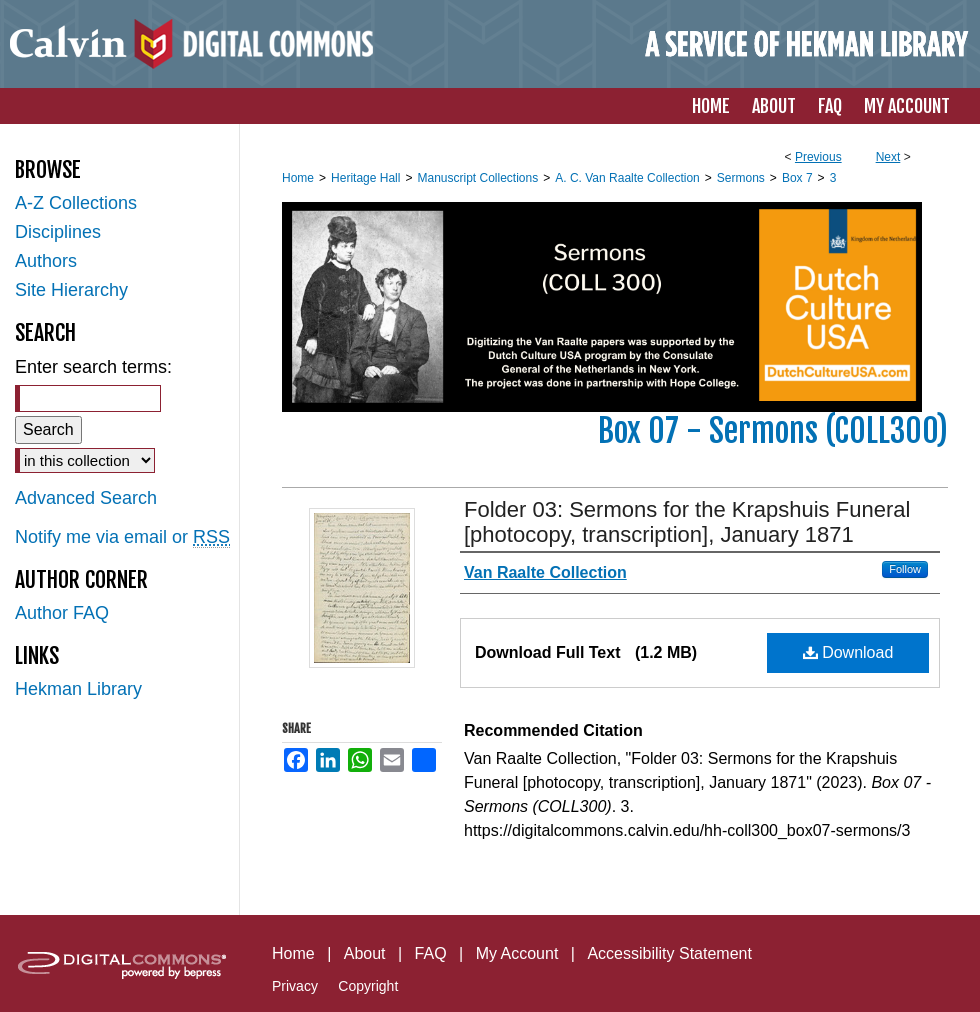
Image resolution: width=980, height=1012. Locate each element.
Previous (818, 157)
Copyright (368, 986)
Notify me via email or (122, 537)
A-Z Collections (76, 203)
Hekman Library (78, 689)
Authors (46, 261)
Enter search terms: (93, 367)
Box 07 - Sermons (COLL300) (773, 431)
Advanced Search (86, 498)
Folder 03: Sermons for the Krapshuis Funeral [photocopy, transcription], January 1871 (687, 522)
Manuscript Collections (477, 178)
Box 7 (797, 178)
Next (888, 157)
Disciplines (58, 232)
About (365, 953)
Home (298, 178)
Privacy (295, 986)
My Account (517, 953)
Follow (905, 569)
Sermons (741, 178)
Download (848, 652)
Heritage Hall (365, 178)
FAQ (431, 953)
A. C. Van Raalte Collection (627, 178)
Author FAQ (62, 613)
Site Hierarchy (71, 290)
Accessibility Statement (669, 953)
